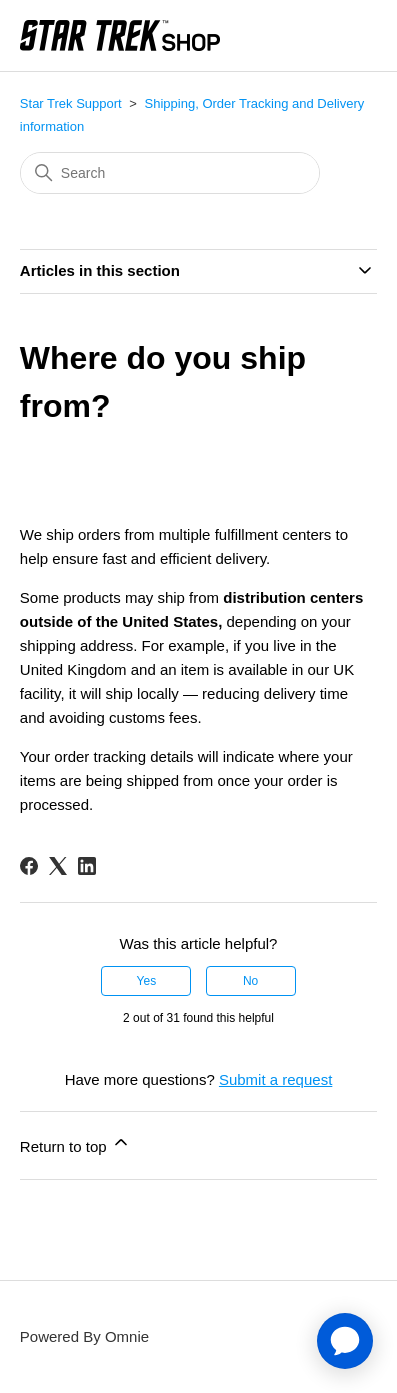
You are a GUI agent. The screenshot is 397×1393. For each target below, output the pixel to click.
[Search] (170, 173)
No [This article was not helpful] (250, 981)
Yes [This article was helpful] (147, 981)
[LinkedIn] (87, 866)
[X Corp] (58, 866)
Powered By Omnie (84, 1336)
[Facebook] (29, 866)
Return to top (75, 1143)
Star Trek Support (71, 103)
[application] (345, 1341)
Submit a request (275, 1079)
